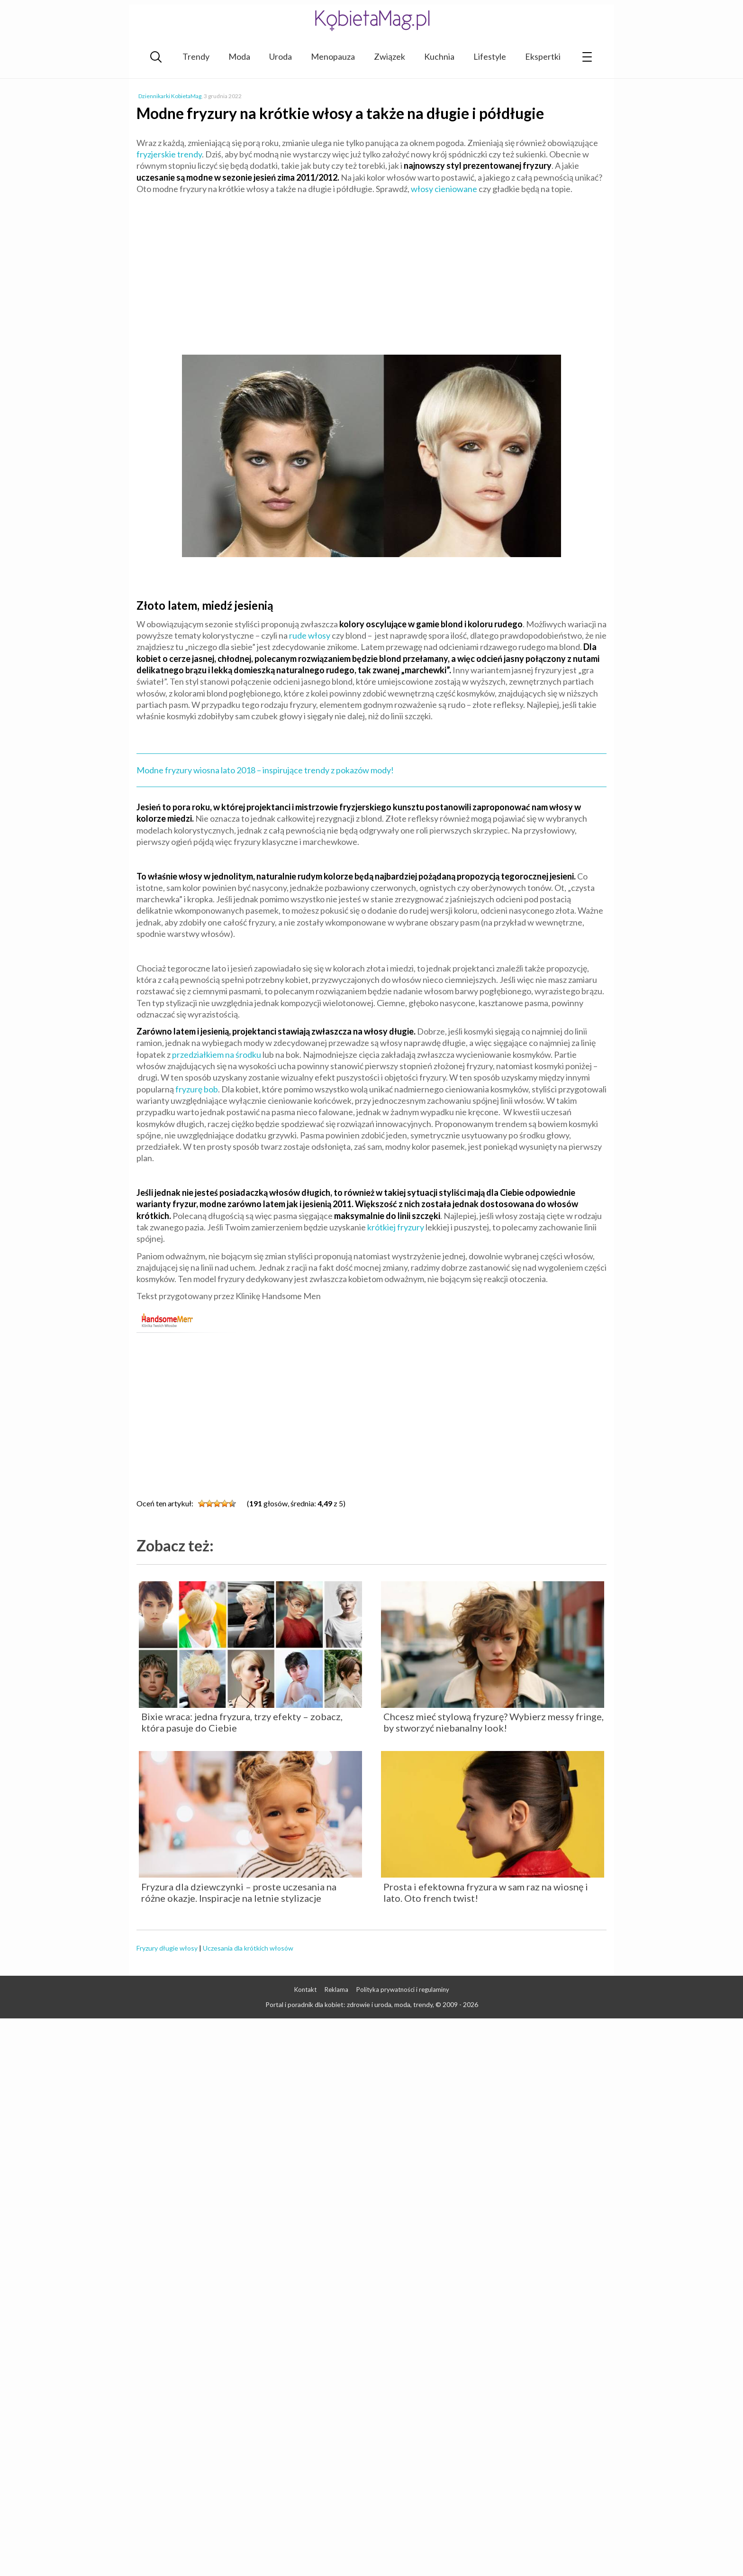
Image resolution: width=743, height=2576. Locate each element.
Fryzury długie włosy (167, 1948)
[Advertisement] (371, 270)
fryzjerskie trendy (169, 154)
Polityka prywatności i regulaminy (402, 1989)
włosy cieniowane (444, 188)
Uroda (280, 56)
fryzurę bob (196, 1089)
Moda (239, 56)
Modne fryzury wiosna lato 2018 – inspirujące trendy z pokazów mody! (265, 770)
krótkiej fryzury (395, 1227)
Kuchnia (439, 56)
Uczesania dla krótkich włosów (248, 1948)
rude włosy (309, 635)
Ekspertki (543, 56)
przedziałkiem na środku (216, 1054)
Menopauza (333, 56)
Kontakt (305, 1989)
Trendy (195, 56)
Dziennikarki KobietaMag (169, 96)
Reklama (336, 1989)
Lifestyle (489, 56)
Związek (389, 56)
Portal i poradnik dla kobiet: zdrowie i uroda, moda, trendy (349, 2004)
